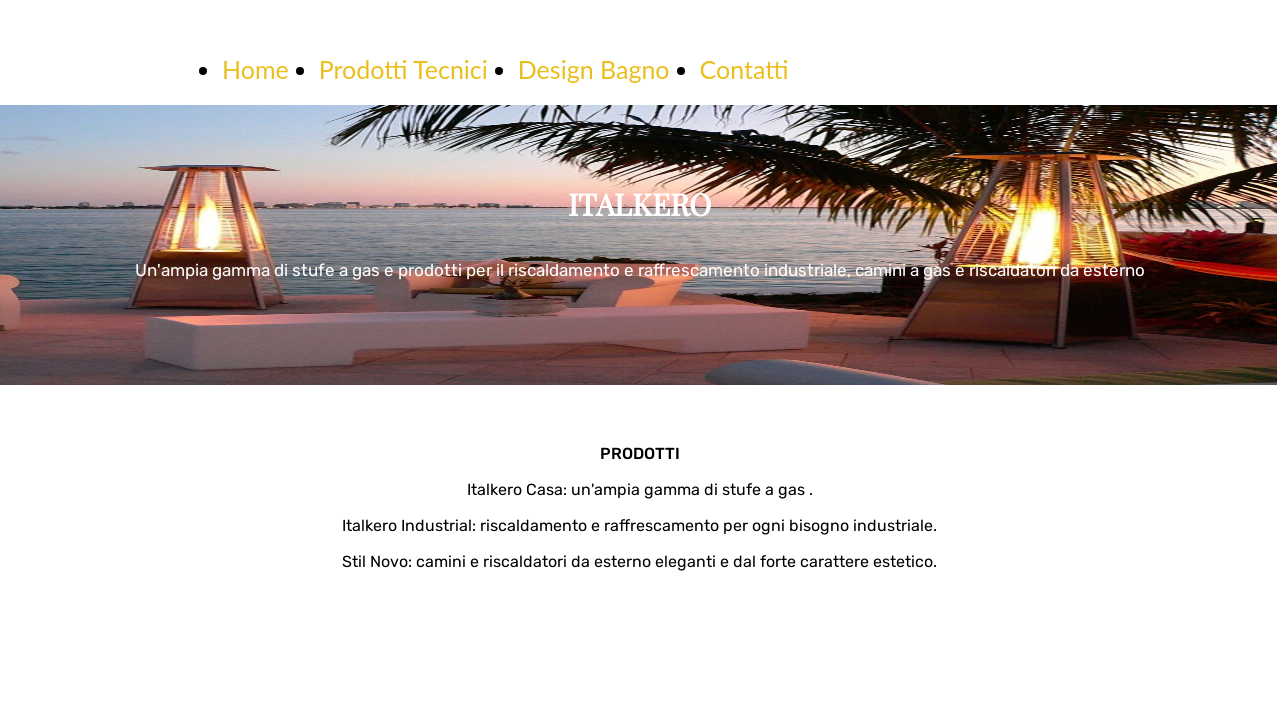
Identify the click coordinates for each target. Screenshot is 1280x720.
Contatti (744, 69)
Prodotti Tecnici (403, 69)
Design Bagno (594, 69)
